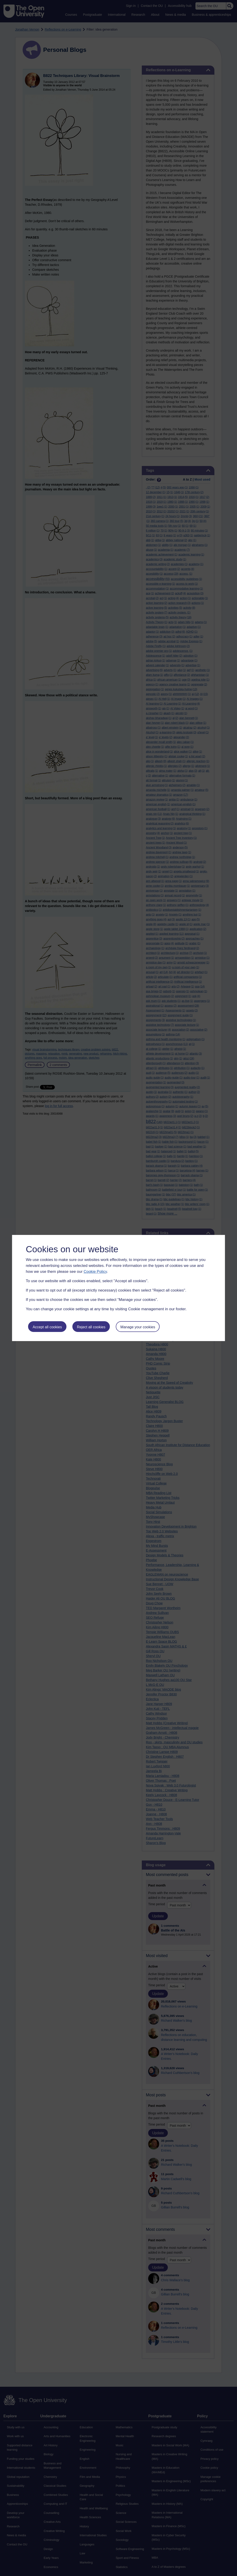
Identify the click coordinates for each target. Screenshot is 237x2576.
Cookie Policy (95, 1271)
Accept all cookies (47, 1327)
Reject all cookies (91, 1327)
